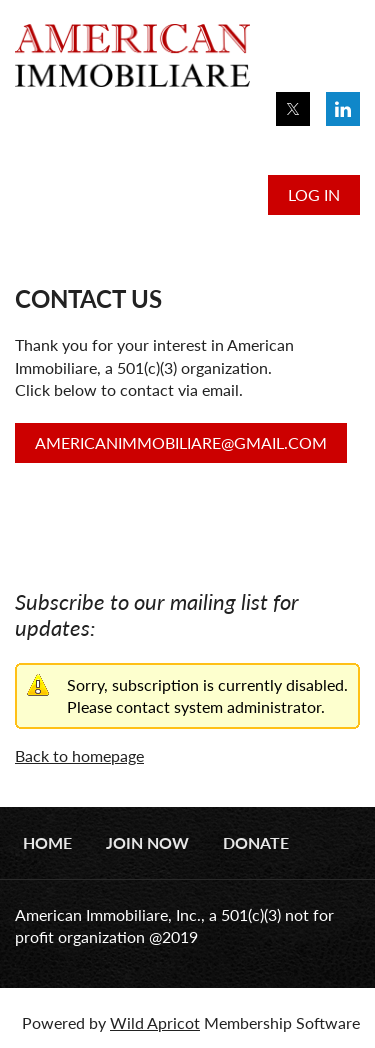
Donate (256, 842)
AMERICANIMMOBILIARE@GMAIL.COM (181, 442)
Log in (314, 194)
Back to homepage (79, 755)
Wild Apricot (155, 1022)
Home (47, 842)
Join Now (147, 842)
